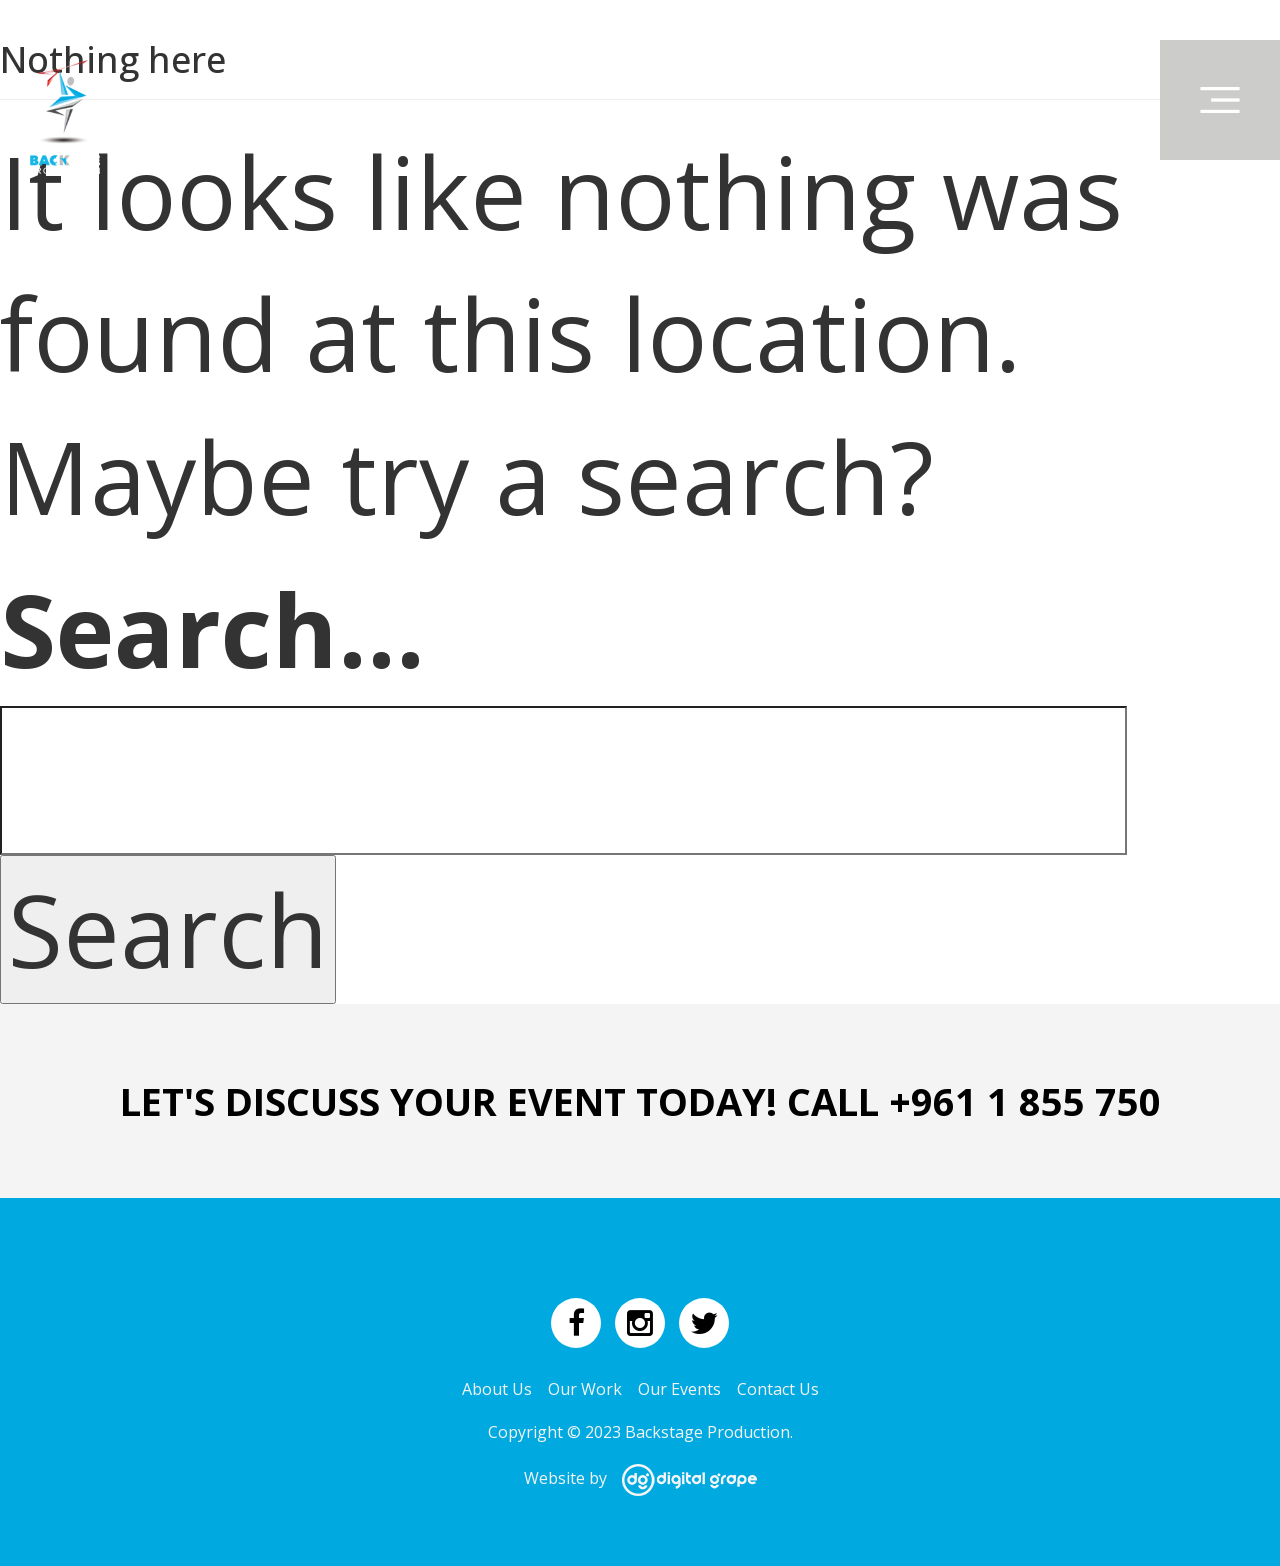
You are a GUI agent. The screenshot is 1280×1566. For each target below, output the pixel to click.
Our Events (679, 1389)
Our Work (585, 1389)
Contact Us (778, 1389)
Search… (212, 629)
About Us (497, 1389)
